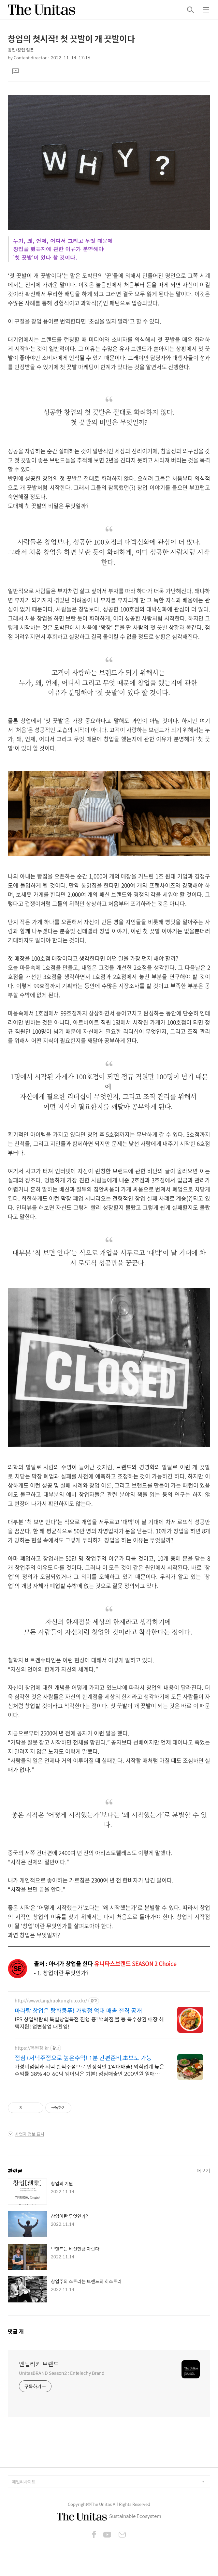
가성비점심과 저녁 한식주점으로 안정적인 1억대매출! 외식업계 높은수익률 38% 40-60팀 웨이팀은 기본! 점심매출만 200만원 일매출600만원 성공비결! (89, 2069)
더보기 (203, 2170)
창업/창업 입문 (21, 49)
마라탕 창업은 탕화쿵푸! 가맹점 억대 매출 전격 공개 (78, 2010)
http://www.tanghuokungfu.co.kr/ (51, 2000)
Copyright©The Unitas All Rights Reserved (109, 2504)
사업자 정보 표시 (26, 2134)
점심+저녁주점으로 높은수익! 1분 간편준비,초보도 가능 (83, 2058)
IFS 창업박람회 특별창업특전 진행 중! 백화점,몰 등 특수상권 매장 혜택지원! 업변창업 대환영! (89, 2022)
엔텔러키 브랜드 (39, 2364)
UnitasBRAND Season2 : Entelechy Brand (62, 2372)
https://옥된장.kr (32, 2048)
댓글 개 (16, 2331)
